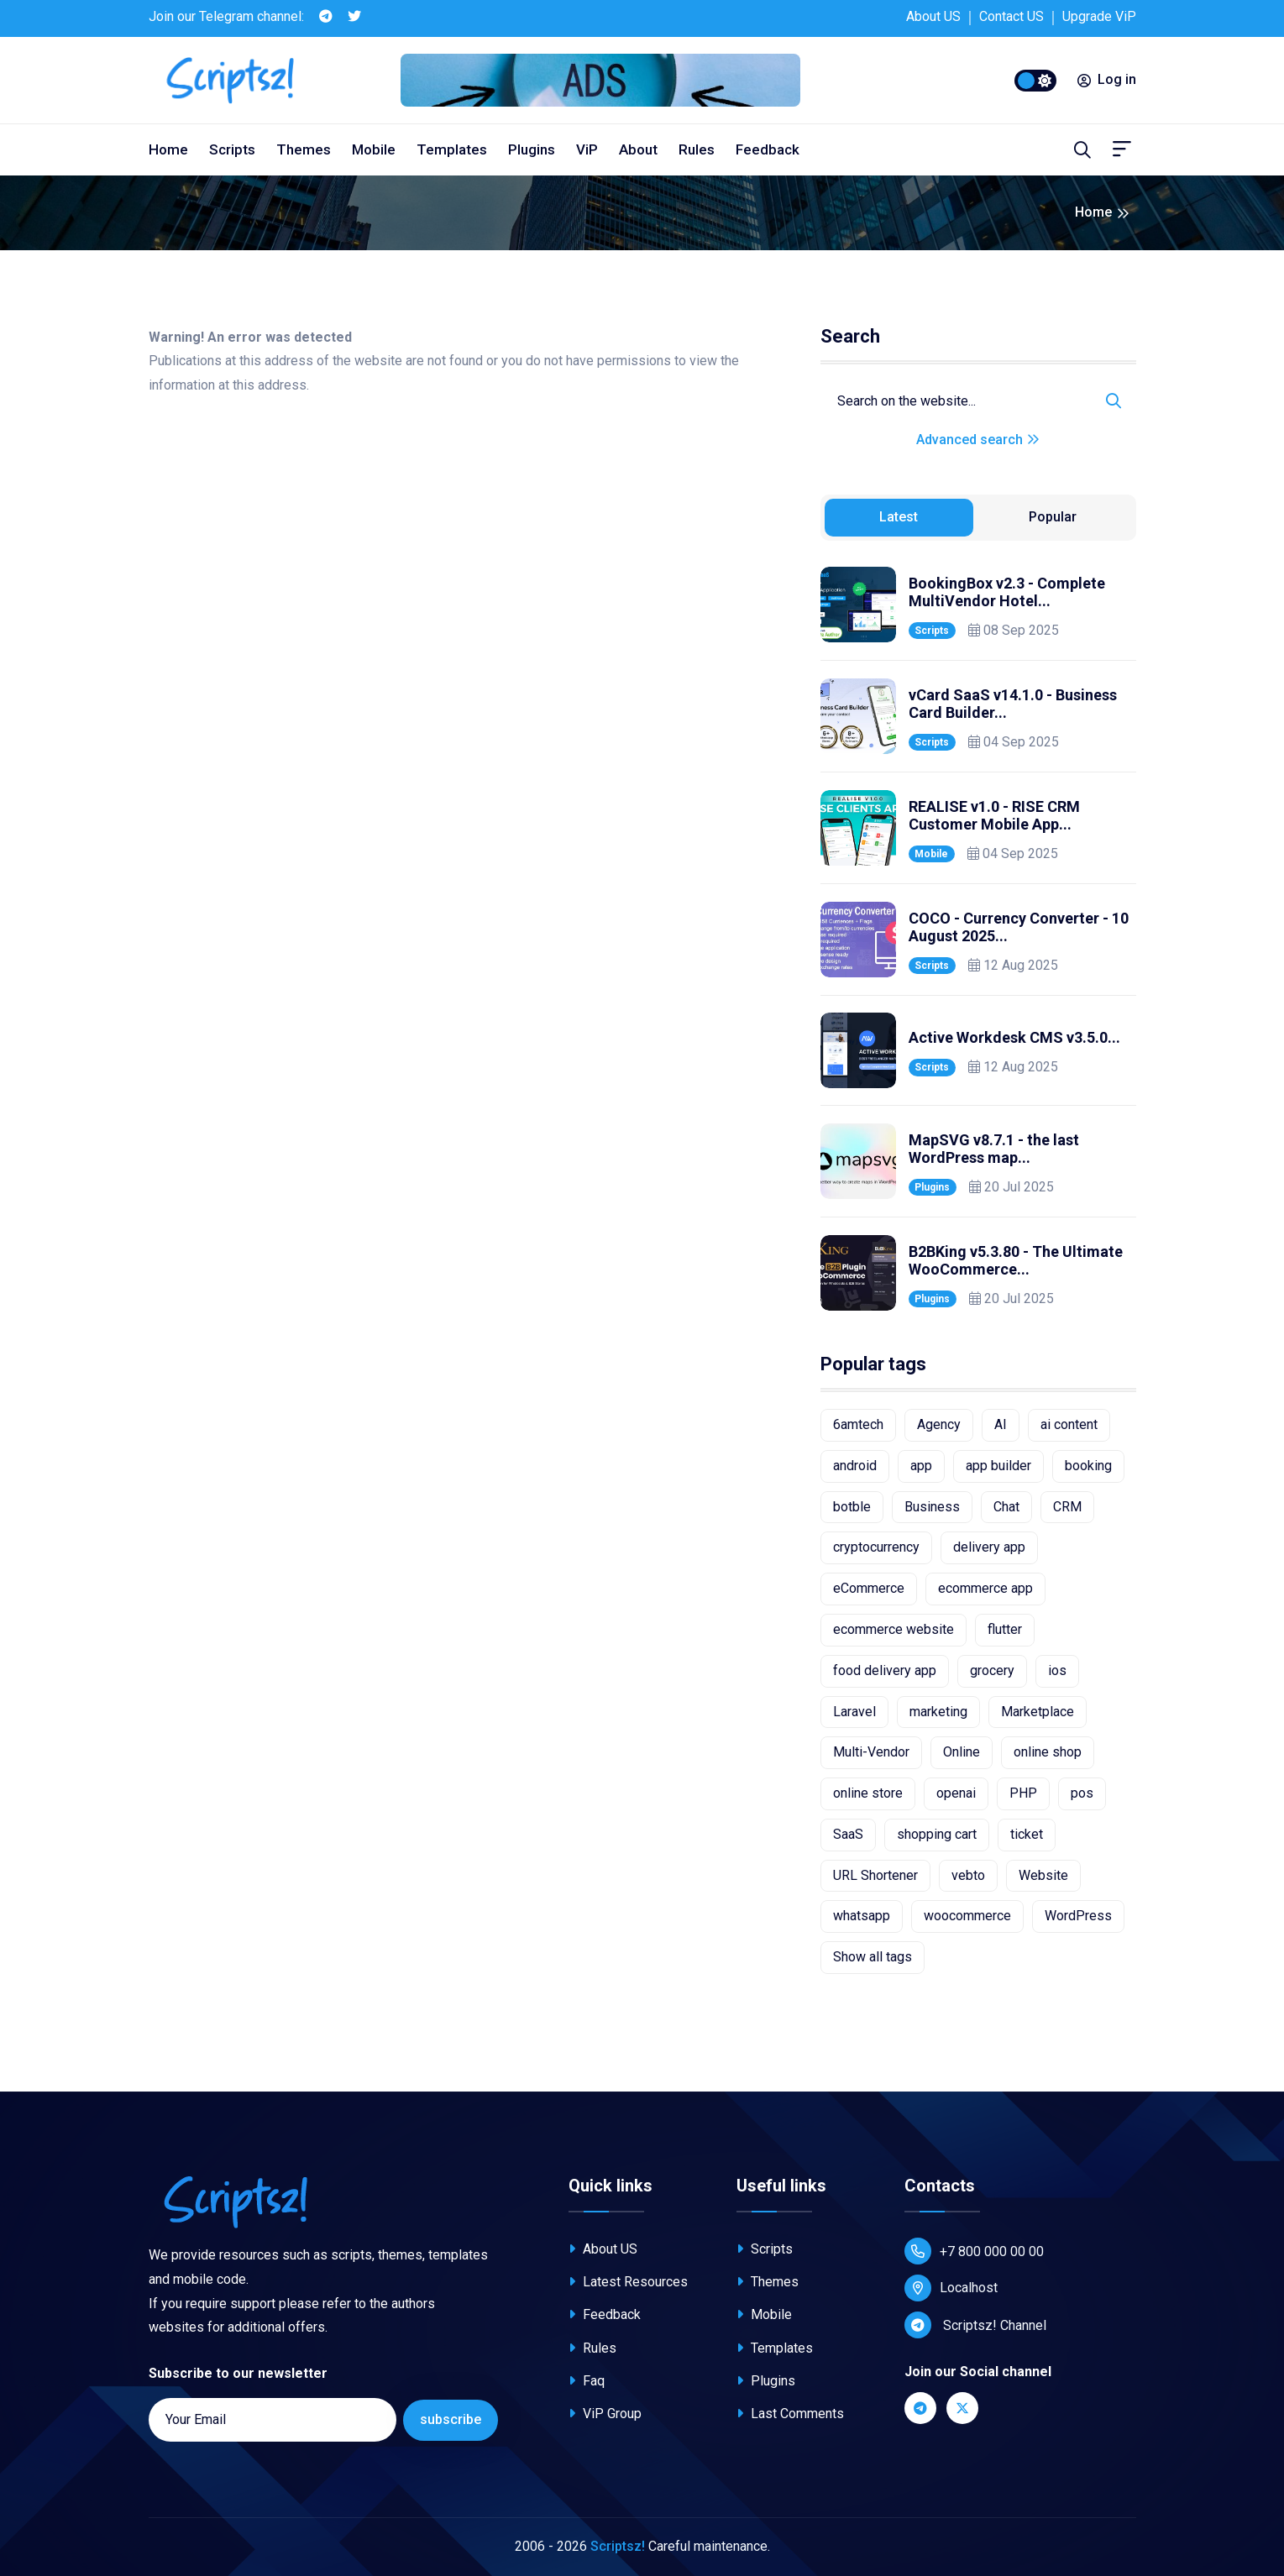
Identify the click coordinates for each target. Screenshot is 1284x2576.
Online (961, 1752)
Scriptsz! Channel (975, 2325)
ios (1057, 1670)
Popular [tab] (1053, 517)
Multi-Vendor (871, 1752)
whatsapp (861, 1916)
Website (1043, 1875)
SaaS (848, 1834)
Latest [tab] (898, 517)
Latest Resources (628, 2282)
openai (956, 1793)
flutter (1005, 1629)
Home (168, 149)
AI (1000, 1424)
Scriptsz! (617, 2546)
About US (933, 16)
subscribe (450, 2419)
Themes (303, 149)
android (855, 1466)
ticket (1026, 1834)
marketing (938, 1712)
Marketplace (1037, 1712)
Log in (1106, 79)
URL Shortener (875, 1875)
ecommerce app (985, 1588)
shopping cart (937, 1834)
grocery (992, 1670)
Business (932, 1507)
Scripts (232, 149)
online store (868, 1793)
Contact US (1011, 16)
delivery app (989, 1547)
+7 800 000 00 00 (974, 2251)
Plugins (531, 149)
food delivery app (884, 1670)
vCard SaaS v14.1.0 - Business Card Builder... (1013, 704)
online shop (1048, 1752)
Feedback (767, 149)
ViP (587, 149)
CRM (1067, 1507)
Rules (697, 149)
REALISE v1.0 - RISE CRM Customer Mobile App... (994, 816)
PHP (1023, 1793)
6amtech (858, 1424)
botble (852, 1507)
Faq (587, 2381)
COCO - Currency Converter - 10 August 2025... (1019, 927)
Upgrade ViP (1099, 16)
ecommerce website (893, 1629)
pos (1082, 1793)
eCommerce (868, 1588)
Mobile (374, 149)
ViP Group (605, 2414)
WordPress (1078, 1916)
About (638, 149)
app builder (998, 1466)
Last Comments (790, 2414)
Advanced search (978, 440)
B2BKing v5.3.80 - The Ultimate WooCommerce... (1016, 1261)
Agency (939, 1424)
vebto (968, 1875)
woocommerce (967, 1916)
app (921, 1466)
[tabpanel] (978, 939)
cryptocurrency (876, 1547)
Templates (452, 149)
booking (1088, 1466)
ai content (1069, 1424)
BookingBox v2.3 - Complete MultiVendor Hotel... (1007, 592)
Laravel (854, 1712)
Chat (1006, 1507)
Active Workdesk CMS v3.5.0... (1014, 1037)
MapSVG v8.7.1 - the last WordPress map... (994, 1149)
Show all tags (872, 1957)
